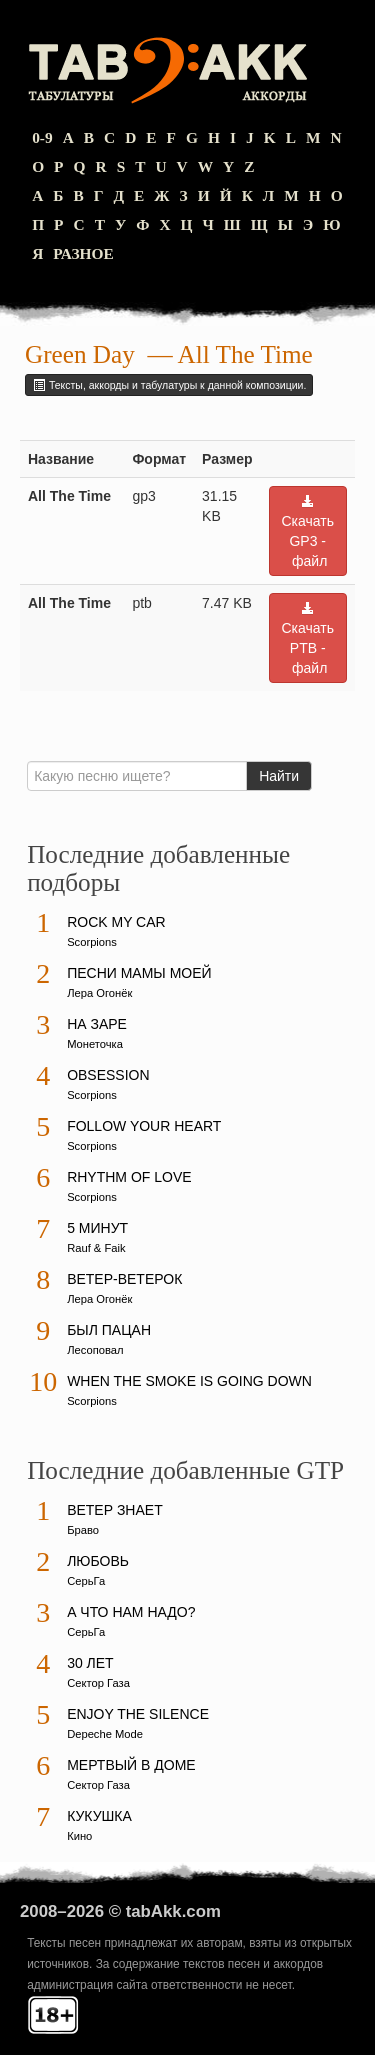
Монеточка (95, 1044)
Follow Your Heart (144, 1126)
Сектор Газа (98, 1683)
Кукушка (99, 1816)
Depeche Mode (105, 1734)
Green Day (80, 354)
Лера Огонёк (99, 993)
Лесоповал (95, 1350)
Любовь (98, 1561)
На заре (97, 1024)
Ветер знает (115, 1510)
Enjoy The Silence (138, 1714)
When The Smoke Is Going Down (189, 1381)
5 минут (97, 1228)
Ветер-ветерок (124, 1279)
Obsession (108, 1075)
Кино (79, 1836)
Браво (83, 1530)
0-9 (42, 137)
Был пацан (109, 1330)
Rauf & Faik (96, 1248)
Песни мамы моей (139, 973)
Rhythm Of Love (129, 1177)
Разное (83, 253)
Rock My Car (116, 922)
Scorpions (92, 942)
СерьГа (86, 1581)
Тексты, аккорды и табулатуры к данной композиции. (169, 385)
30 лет (90, 1663)
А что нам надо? (131, 1612)
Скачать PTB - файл (308, 638)
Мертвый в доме (131, 1765)
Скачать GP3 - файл (308, 531)
